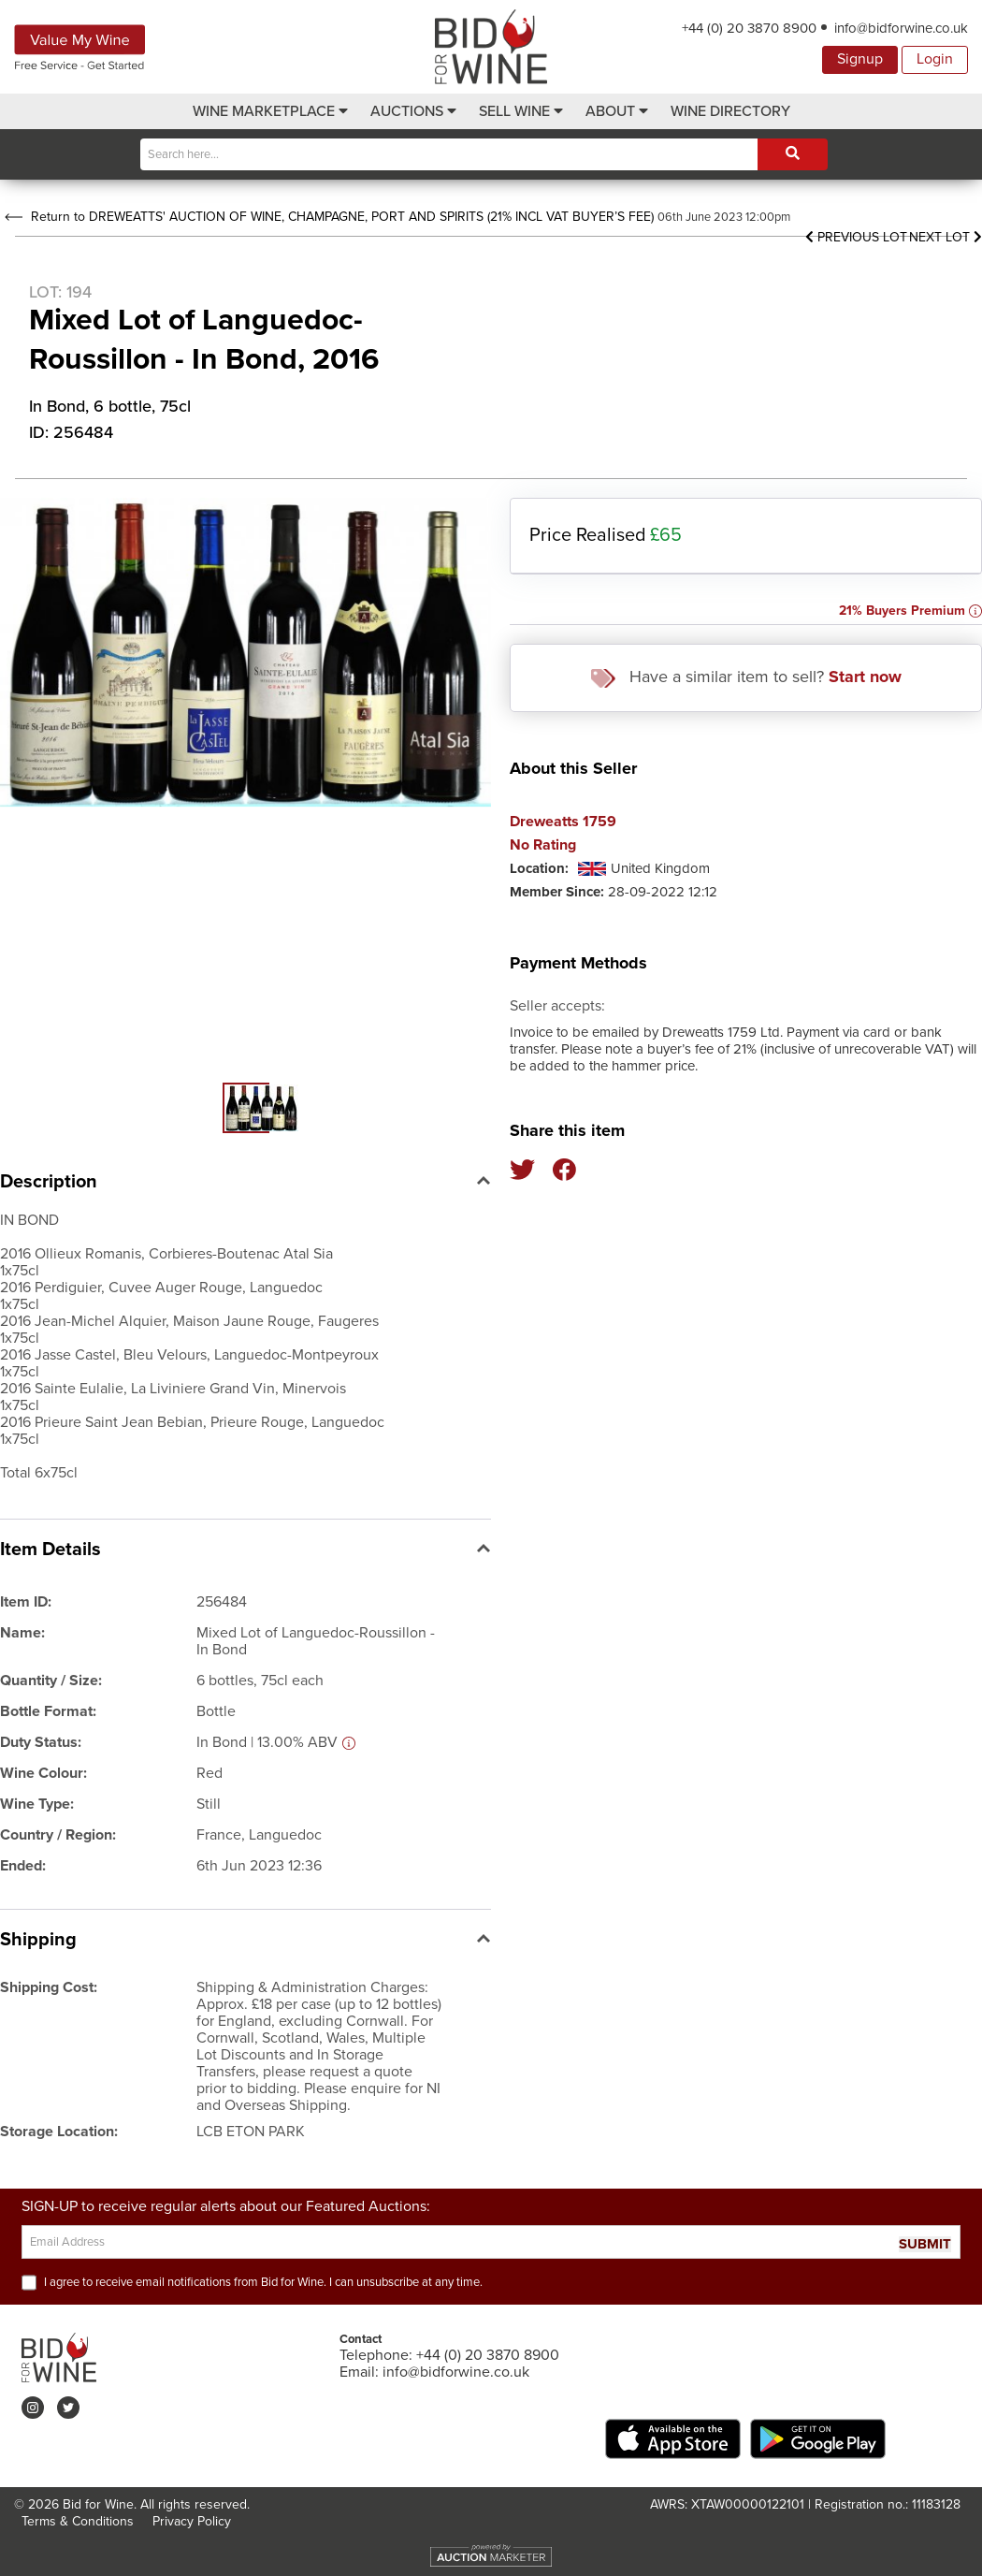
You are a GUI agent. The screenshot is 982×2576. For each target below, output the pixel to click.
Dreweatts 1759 (563, 822)
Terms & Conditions (78, 2521)
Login (935, 59)
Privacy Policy (191, 2521)
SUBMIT (925, 2244)
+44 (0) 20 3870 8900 (749, 28)
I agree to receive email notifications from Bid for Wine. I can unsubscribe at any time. (263, 2282)
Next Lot (945, 237)
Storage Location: (59, 2131)
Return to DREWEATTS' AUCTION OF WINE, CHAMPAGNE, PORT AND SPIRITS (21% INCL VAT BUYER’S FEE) (328, 217)
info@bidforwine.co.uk (901, 28)
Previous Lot (856, 237)
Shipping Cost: (48, 1987)
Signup (860, 59)
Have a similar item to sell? (746, 677)
